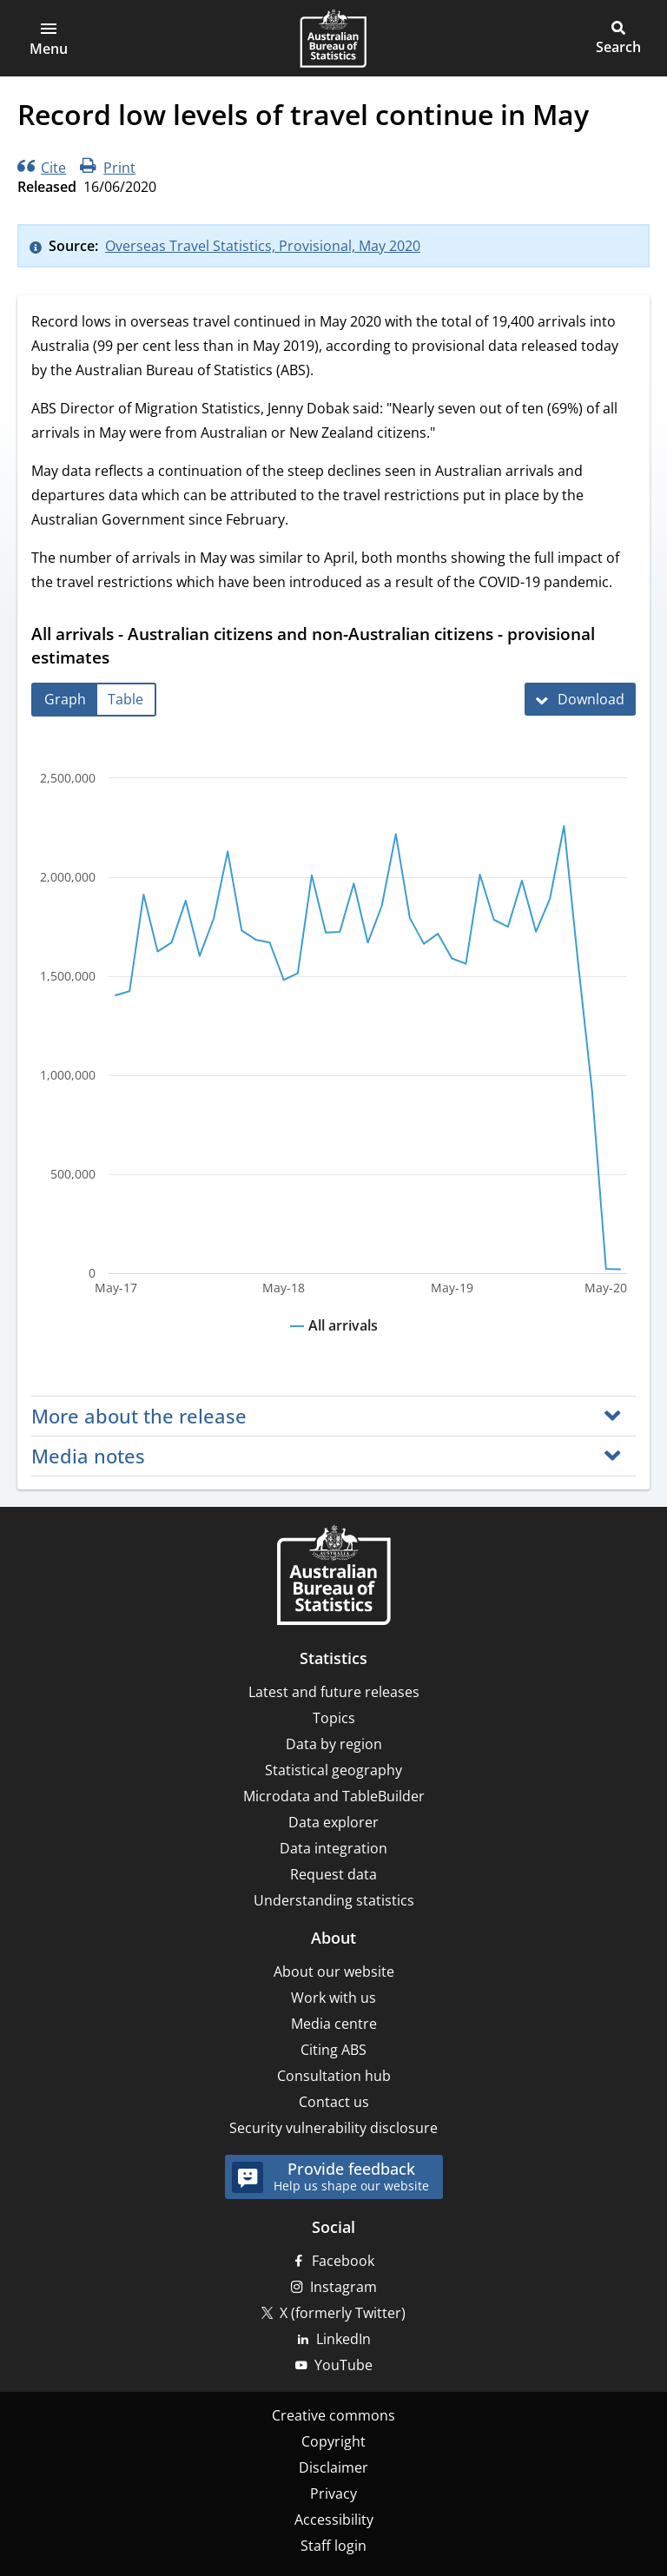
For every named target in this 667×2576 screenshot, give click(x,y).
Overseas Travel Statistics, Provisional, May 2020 (262, 245)
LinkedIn (343, 2338)
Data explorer (333, 1822)
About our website (334, 1971)
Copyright (333, 2441)
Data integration (333, 1848)
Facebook (343, 2260)
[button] (48, 38)
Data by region (334, 1744)
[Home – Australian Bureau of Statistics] (333, 1576)
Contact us (334, 2101)
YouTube (343, 2365)
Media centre (334, 2023)
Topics (334, 1717)
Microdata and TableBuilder (334, 1796)
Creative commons (333, 2415)
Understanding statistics (334, 1900)
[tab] (65, 699)
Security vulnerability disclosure (333, 2127)
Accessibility (333, 2519)
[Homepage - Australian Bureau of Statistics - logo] (333, 38)
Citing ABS (333, 2049)
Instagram (343, 2286)
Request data (333, 1874)
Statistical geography (333, 1770)
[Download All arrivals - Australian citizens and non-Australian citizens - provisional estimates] (580, 699)
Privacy (333, 2493)
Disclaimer (333, 2467)
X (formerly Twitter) (343, 2312)
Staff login (333, 2545)
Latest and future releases (333, 1691)
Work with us (333, 1997)
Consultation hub (334, 2075)
